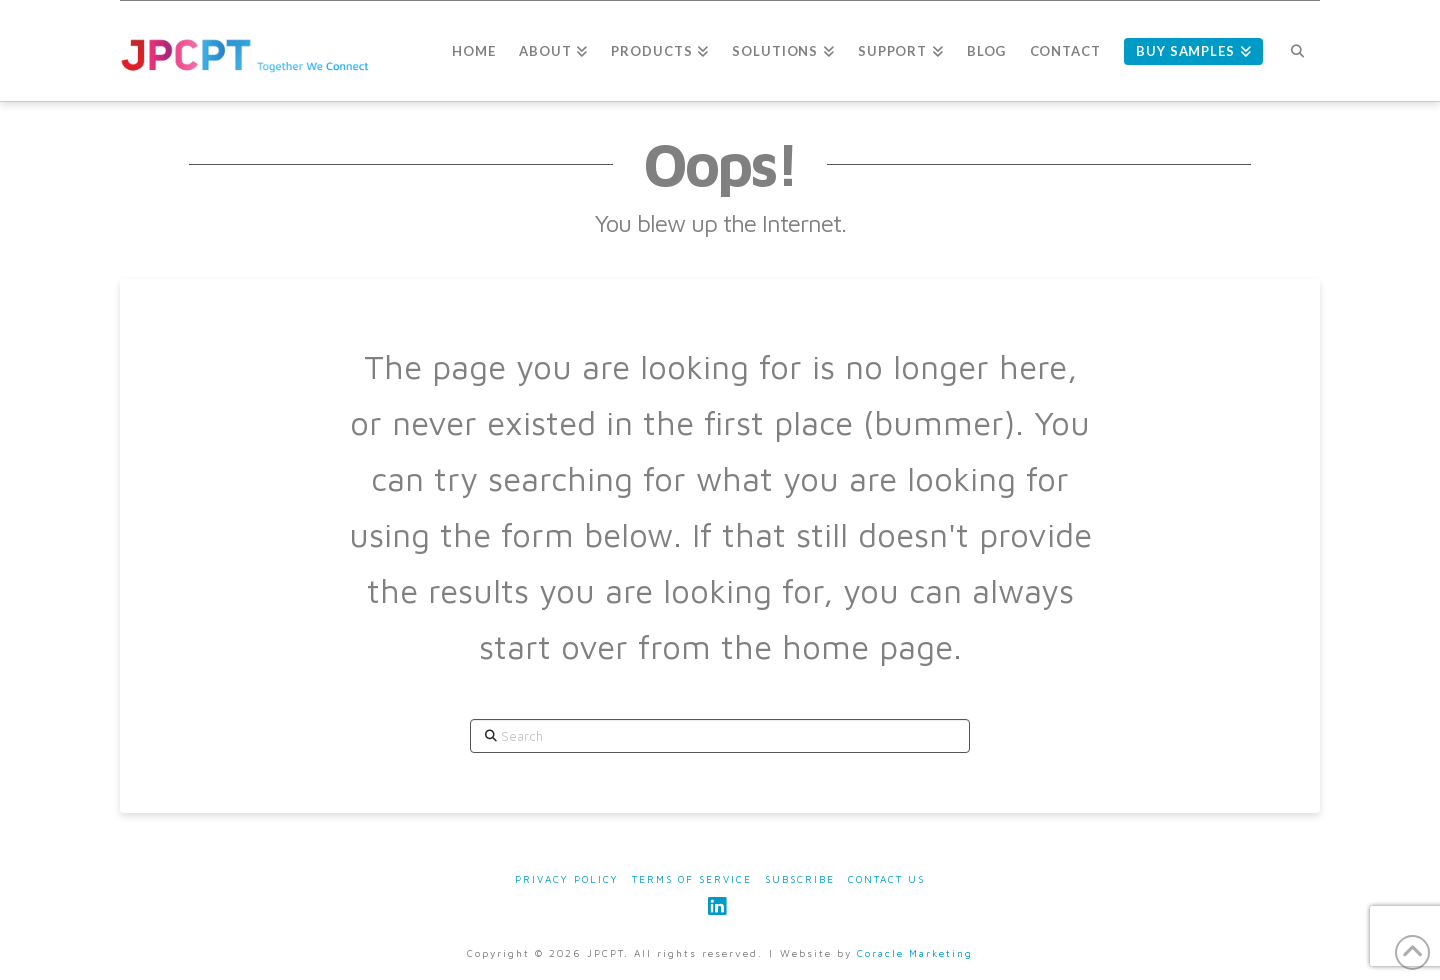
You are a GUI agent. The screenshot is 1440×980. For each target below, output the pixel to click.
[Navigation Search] (1297, 51)
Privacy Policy (567, 879)
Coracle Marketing (915, 953)
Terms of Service (692, 879)
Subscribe (800, 879)
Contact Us (886, 879)
